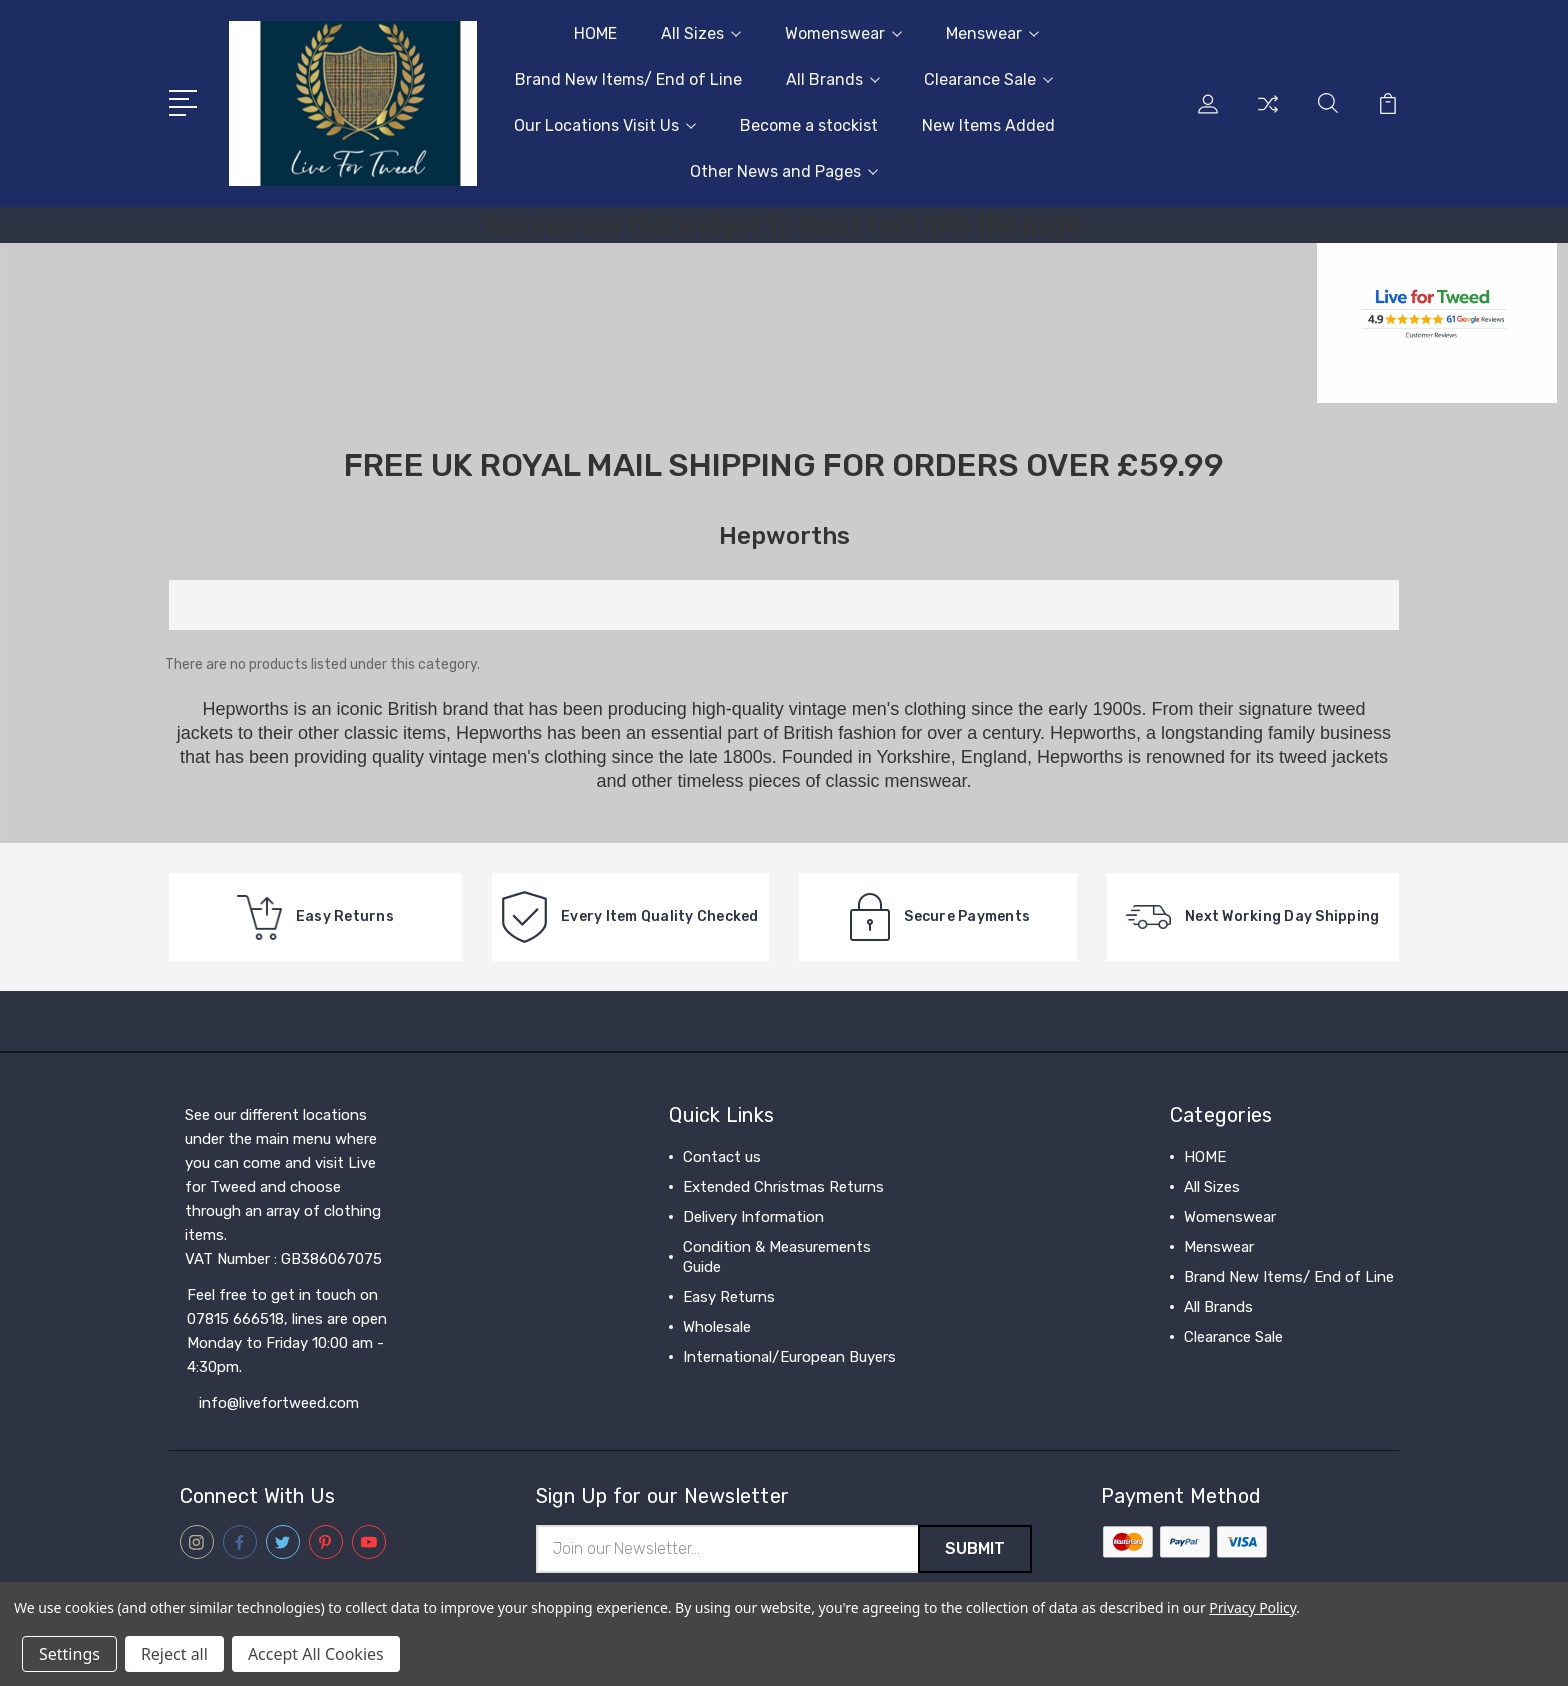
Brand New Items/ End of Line (628, 79)
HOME (595, 33)
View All (1212, 1367)
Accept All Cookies (316, 1654)
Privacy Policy (1252, 1607)
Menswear (992, 33)
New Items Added (988, 125)
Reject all (174, 1654)
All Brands (833, 79)
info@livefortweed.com (279, 1403)
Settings (69, 1654)
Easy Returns (729, 1297)
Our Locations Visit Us (605, 125)
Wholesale (717, 1327)
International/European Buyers (789, 1357)
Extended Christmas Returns (783, 1187)
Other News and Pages (784, 171)
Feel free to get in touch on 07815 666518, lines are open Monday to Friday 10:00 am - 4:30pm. (287, 1331)
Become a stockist (809, 125)
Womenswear (843, 33)
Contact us (722, 1157)
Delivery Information (753, 1217)
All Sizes (701, 33)
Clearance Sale (988, 79)
